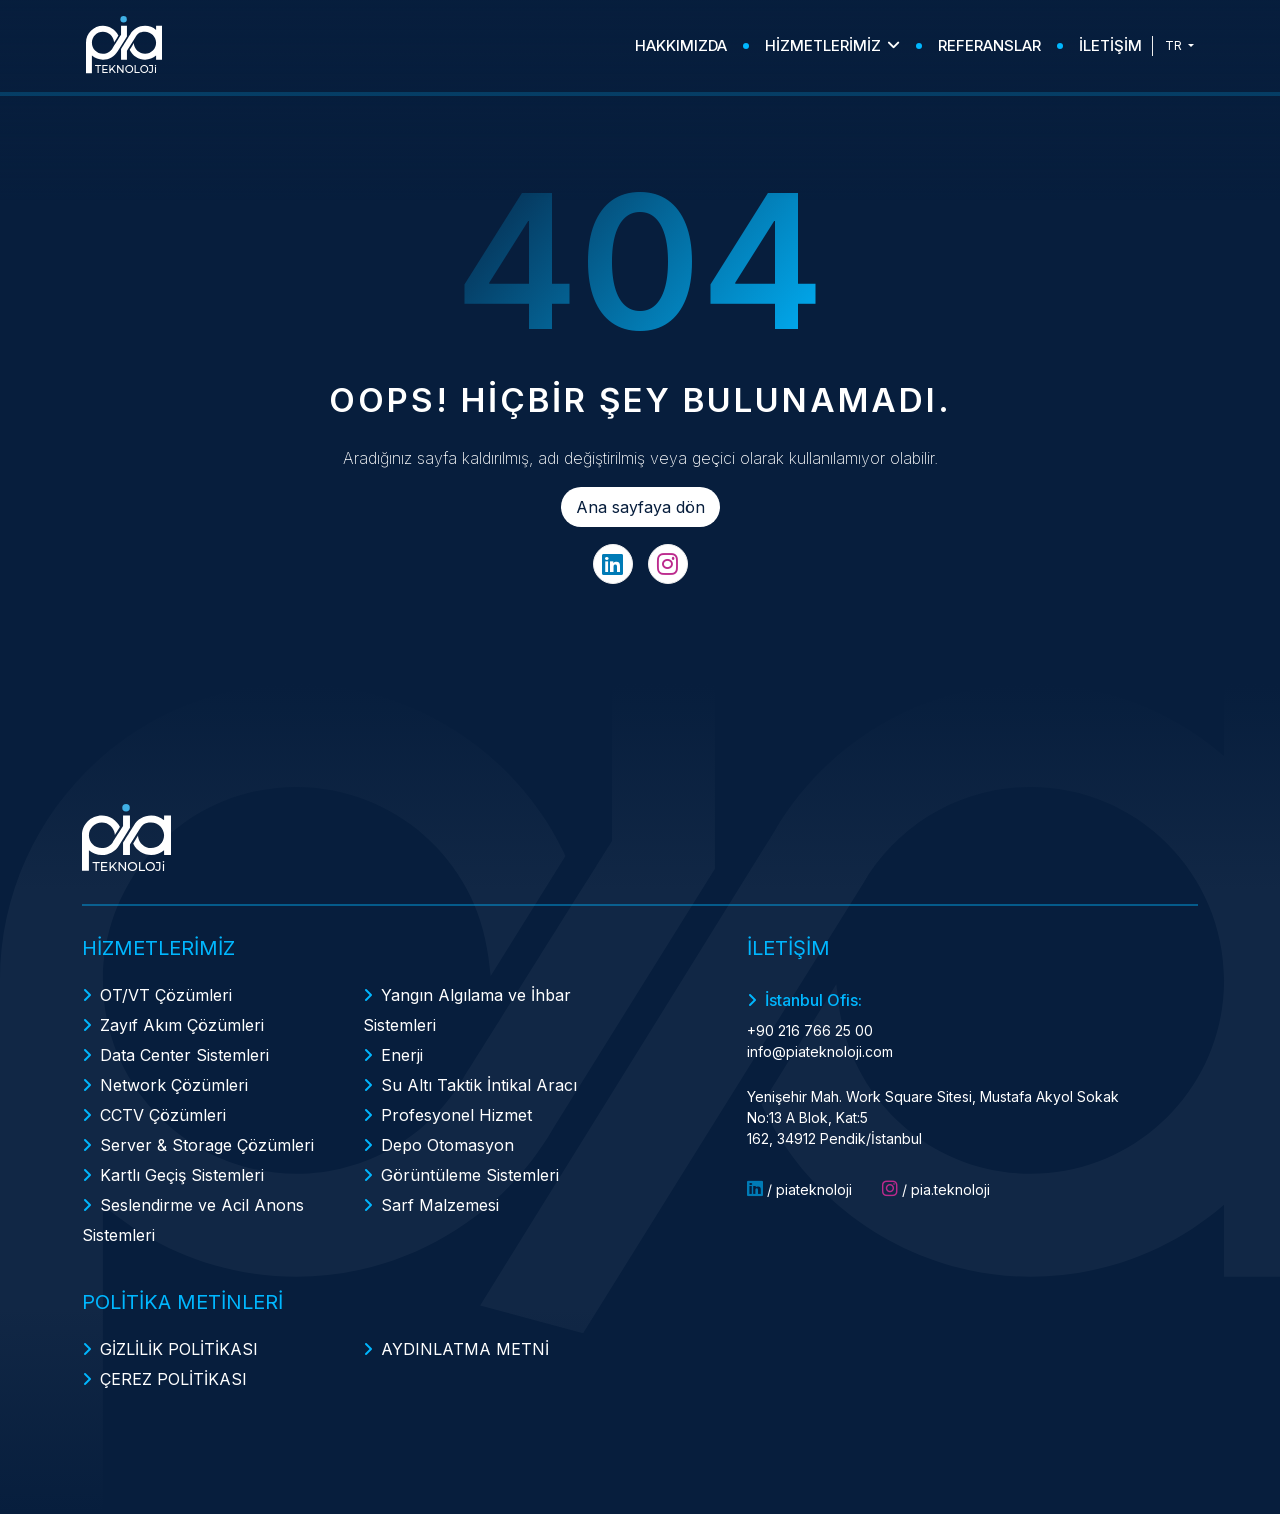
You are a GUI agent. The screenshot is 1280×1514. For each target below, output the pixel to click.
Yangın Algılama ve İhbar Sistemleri (467, 1010)
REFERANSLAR (989, 45)
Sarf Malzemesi (440, 1205)
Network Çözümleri (174, 1085)
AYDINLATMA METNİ (465, 1349)
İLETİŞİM (1110, 45)
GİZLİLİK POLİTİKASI (179, 1349)
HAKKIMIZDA (681, 45)
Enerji (402, 1055)
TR (1175, 45)
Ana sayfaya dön (640, 507)
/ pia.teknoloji (936, 1189)
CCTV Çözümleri (163, 1115)
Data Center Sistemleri (184, 1055)
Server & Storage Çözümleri (207, 1145)
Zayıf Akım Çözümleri (182, 1025)
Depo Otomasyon (447, 1145)
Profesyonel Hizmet (456, 1115)
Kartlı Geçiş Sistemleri (182, 1175)
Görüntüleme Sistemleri (470, 1175)
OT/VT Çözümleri (166, 995)
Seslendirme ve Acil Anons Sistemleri (193, 1220)
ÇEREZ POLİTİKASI (173, 1379)
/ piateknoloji (799, 1189)
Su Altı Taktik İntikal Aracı (479, 1085)
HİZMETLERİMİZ (832, 45)
